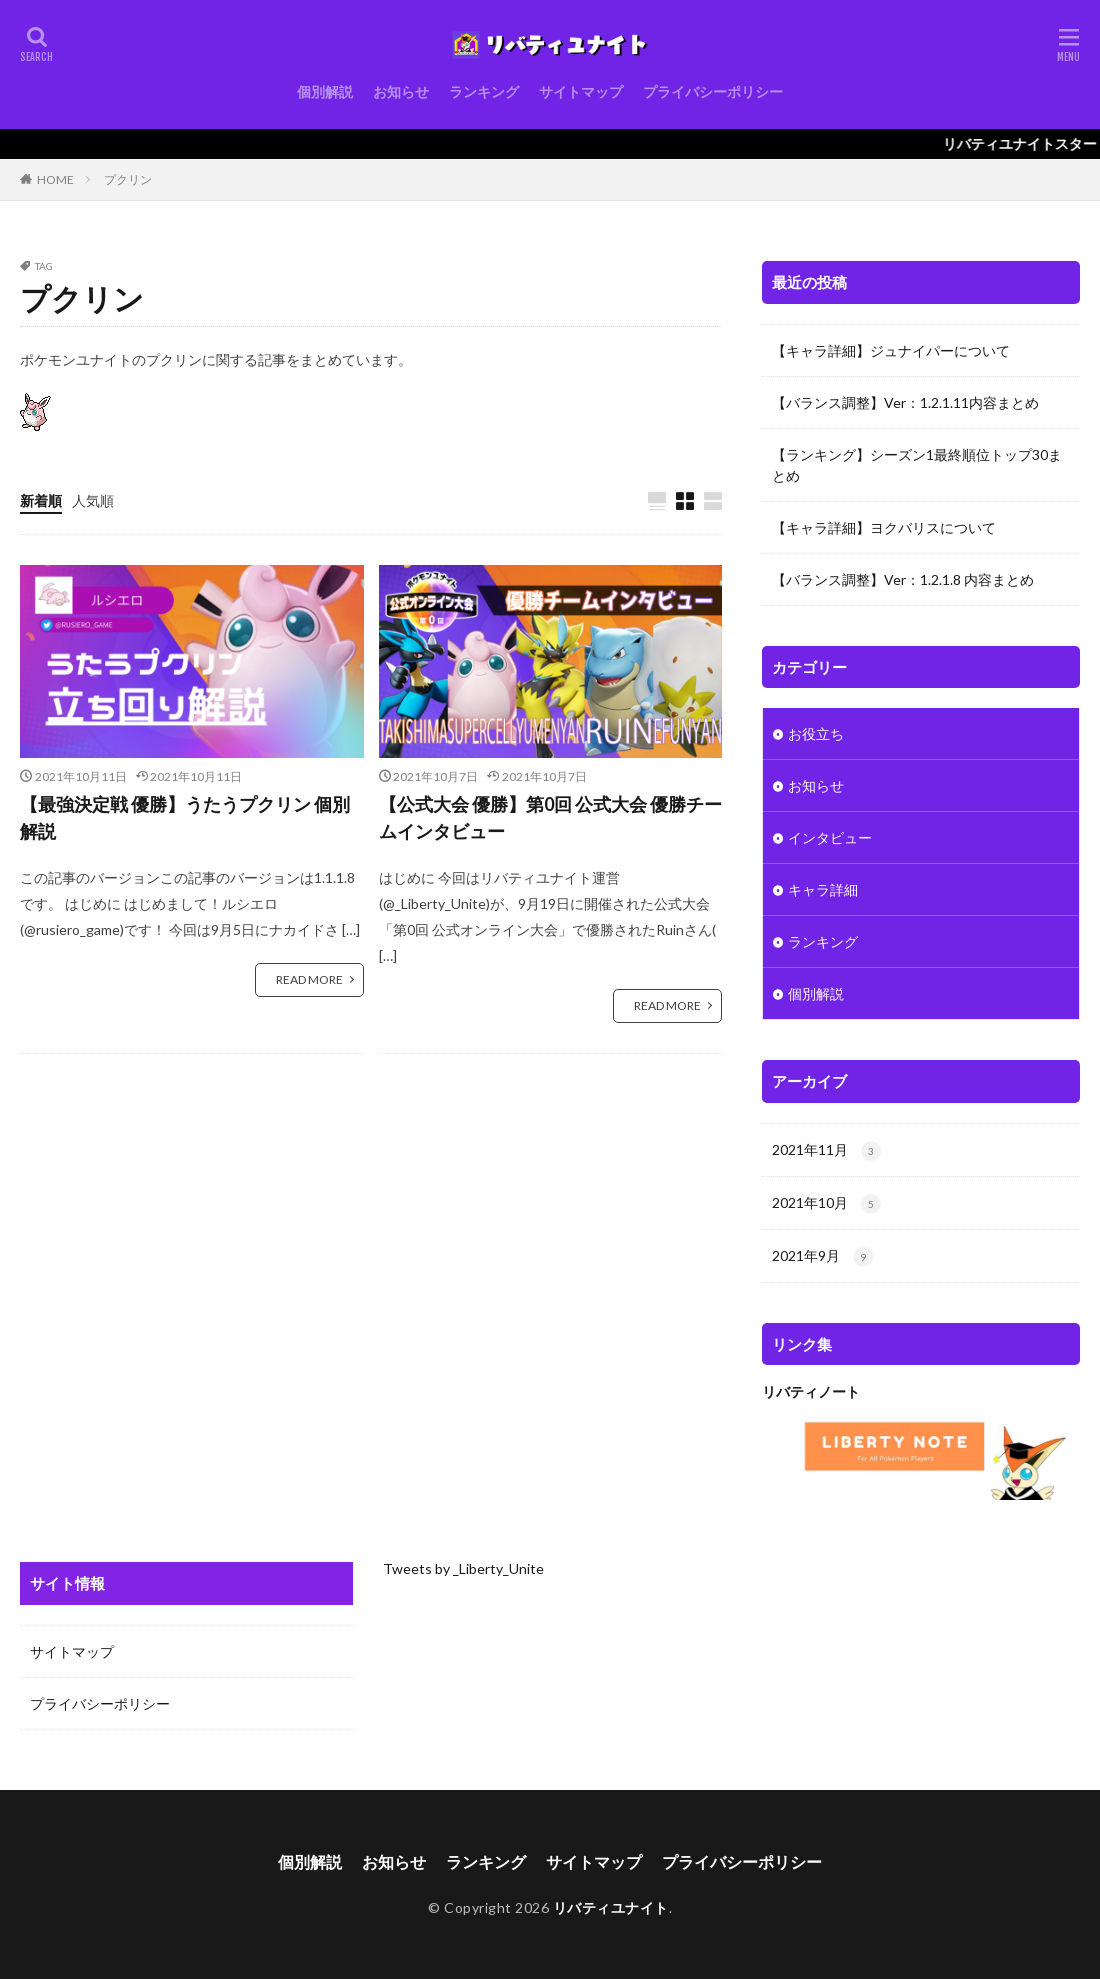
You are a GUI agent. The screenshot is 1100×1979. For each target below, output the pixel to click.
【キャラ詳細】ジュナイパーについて (891, 350)
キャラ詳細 (823, 889)
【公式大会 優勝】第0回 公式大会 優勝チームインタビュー (550, 817)
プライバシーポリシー (713, 91)
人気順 (93, 500)
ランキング (484, 91)
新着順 (41, 500)
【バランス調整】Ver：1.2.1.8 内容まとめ (903, 579)
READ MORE (309, 979)
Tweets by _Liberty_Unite (463, 1568)
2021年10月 (826, 1204)
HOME (55, 179)
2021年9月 (822, 1257)
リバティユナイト (611, 1907)
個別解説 (325, 91)
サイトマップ (581, 91)
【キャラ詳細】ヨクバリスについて (884, 527)
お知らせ (401, 91)
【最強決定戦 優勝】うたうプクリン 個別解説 (185, 817)
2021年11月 (826, 1151)
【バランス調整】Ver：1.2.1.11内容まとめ (905, 402)
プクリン (128, 179)
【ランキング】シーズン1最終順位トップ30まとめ (917, 465)
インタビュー (830, 837)
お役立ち (816, 733)
